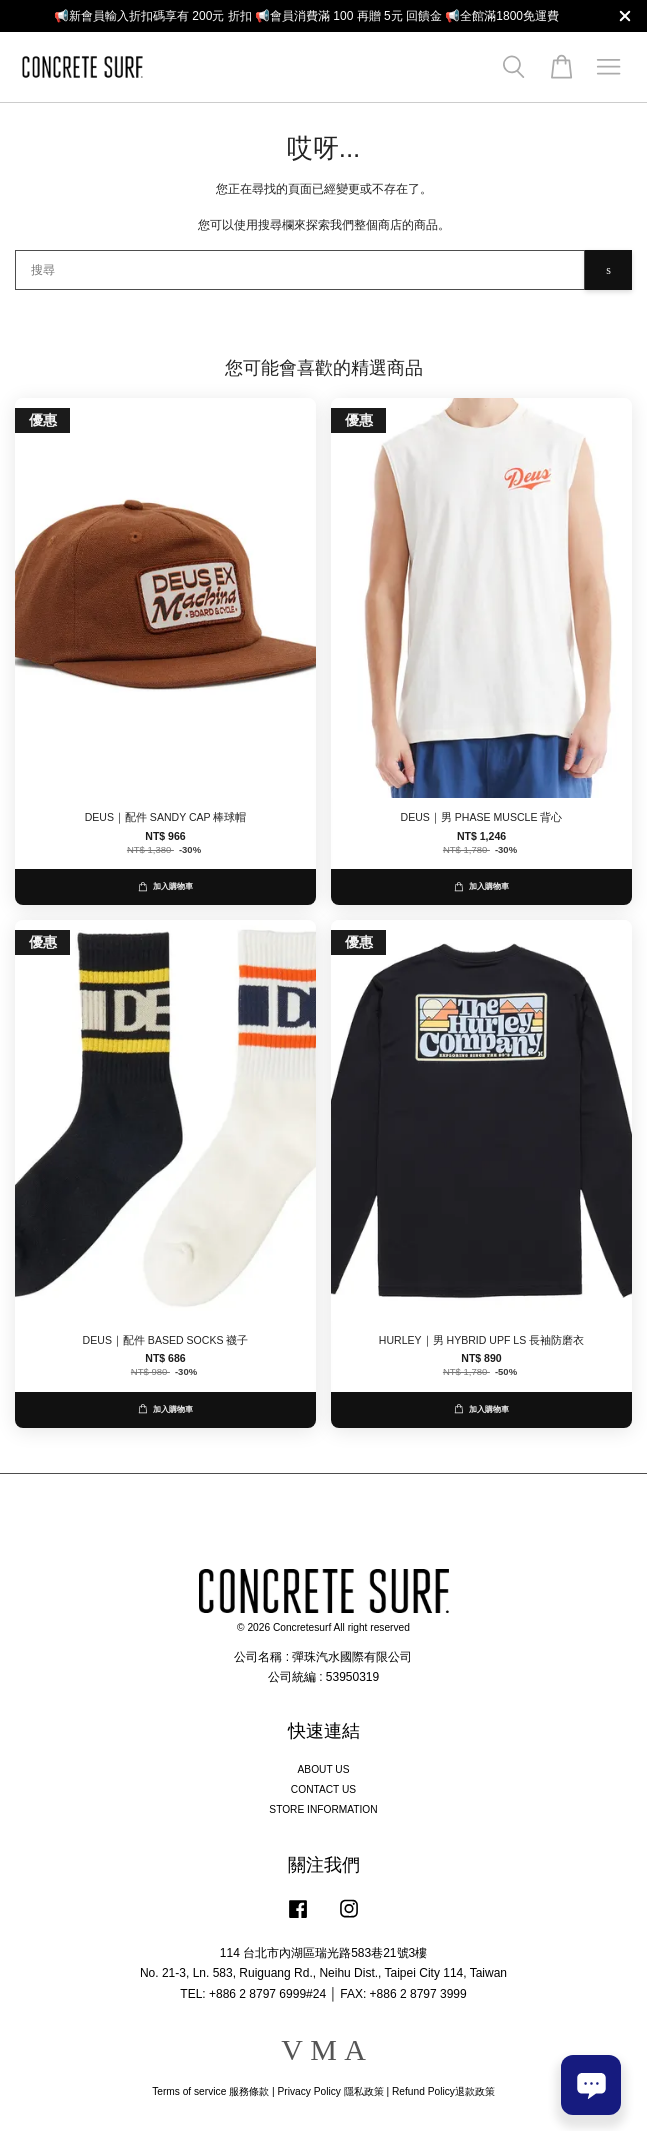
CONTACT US (323, 1789)
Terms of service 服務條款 (210, 2091)
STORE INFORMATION (323, 1809)
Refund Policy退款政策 (443, 2091)
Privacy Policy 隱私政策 (330, 2091)
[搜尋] (300, 270)
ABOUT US (324, 1769)
